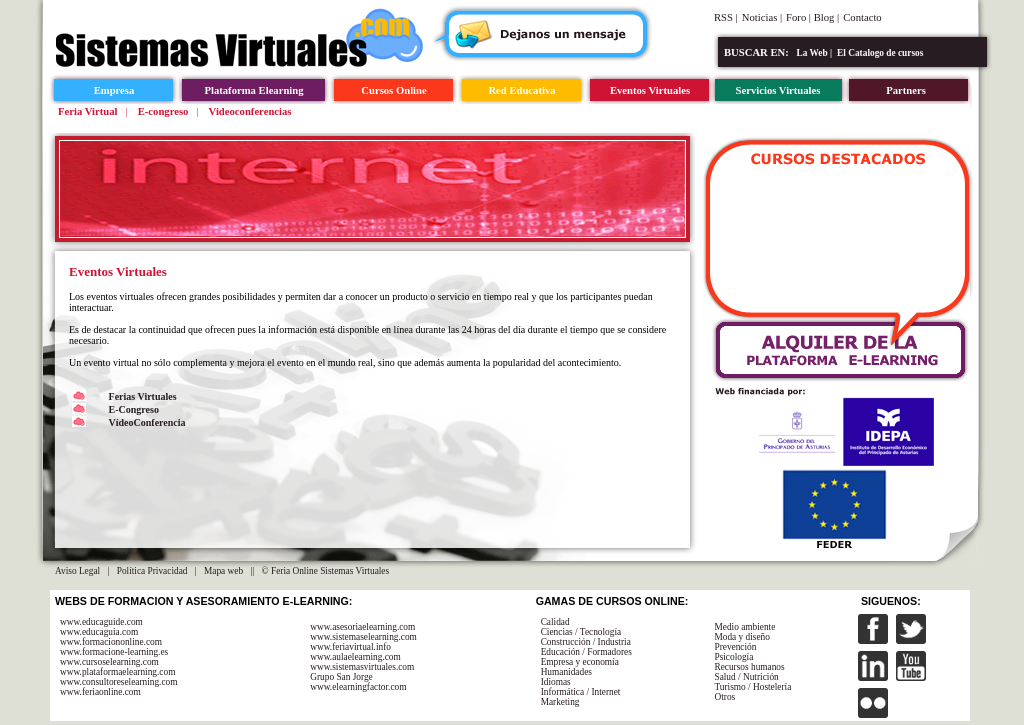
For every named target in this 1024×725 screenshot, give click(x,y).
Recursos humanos (749, 667)
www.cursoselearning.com (109, 662)
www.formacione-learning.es (114, 652)
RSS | (726, 17)
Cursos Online (393, 90)
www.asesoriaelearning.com (362, 627)
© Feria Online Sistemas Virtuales (326, 571)
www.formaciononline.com (111, 642)
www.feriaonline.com (100, 692)
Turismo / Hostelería (752, 687)
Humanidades (566, 672)
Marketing (560, 702)
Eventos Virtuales (650, 90)
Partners (906, 90)
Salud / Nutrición (746, 677)
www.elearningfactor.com (358, 687)
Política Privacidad (152, 571)
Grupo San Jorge (341, 677)
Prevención (735, 647)
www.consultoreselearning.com (119, 682)
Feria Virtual (87, 111)
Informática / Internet (581, 692)
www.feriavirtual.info (350, 647)
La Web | (815, 53)
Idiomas (556, 682)
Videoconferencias (250, 111)
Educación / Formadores (586, 652)
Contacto (862, 17)
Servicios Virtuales (778, 90)
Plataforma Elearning (253, 90)
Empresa (114, 90)
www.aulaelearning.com (355, 657)
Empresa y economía (580, 662)
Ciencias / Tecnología (581, 632)
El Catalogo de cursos (880, 53)
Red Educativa (521, 90)
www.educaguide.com (101, 622)
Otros (724, 697)
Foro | (800, 17)
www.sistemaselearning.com (363, 637)
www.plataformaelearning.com (117, 672)
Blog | (827, 17)
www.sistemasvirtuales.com (362, 667)
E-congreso (163, 111)
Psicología (733, 657)
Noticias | (762, 17)
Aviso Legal (77, 571)
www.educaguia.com (99, 632)
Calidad (555, 622)
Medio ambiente (744, 627)
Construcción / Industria (586, 642)
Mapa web (223, 571)
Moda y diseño (741, 637)
